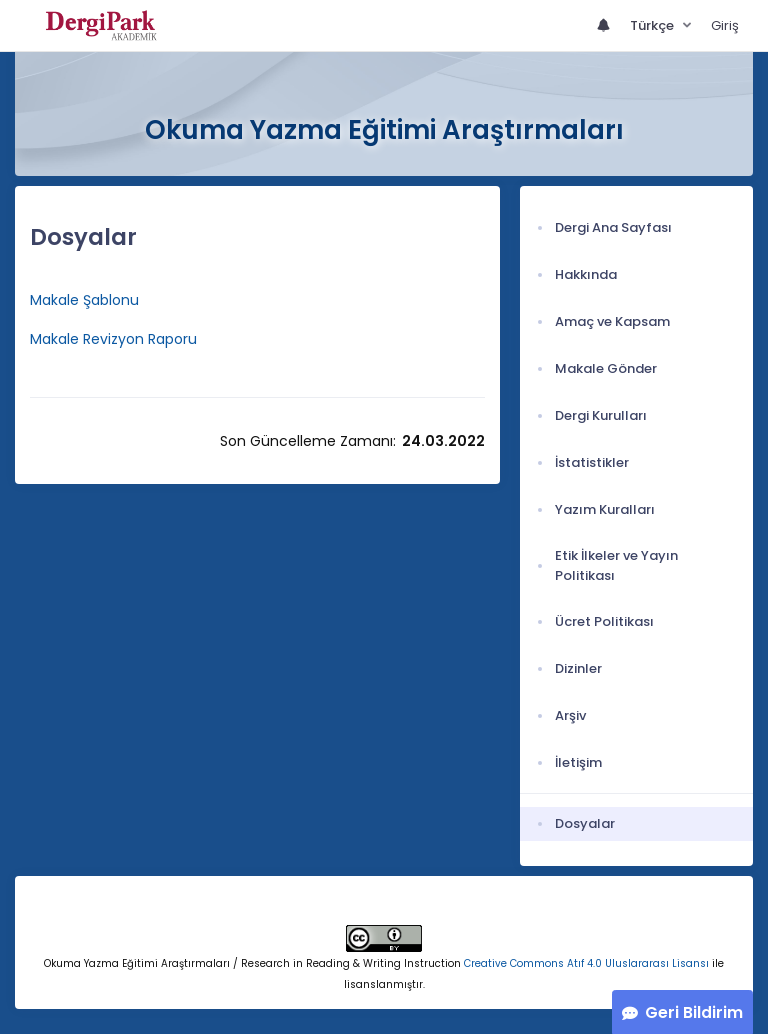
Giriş (725, 25)
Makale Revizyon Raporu (115, 339)
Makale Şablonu (84, 300)
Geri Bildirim (694, 1012)
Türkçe (653, 25)
